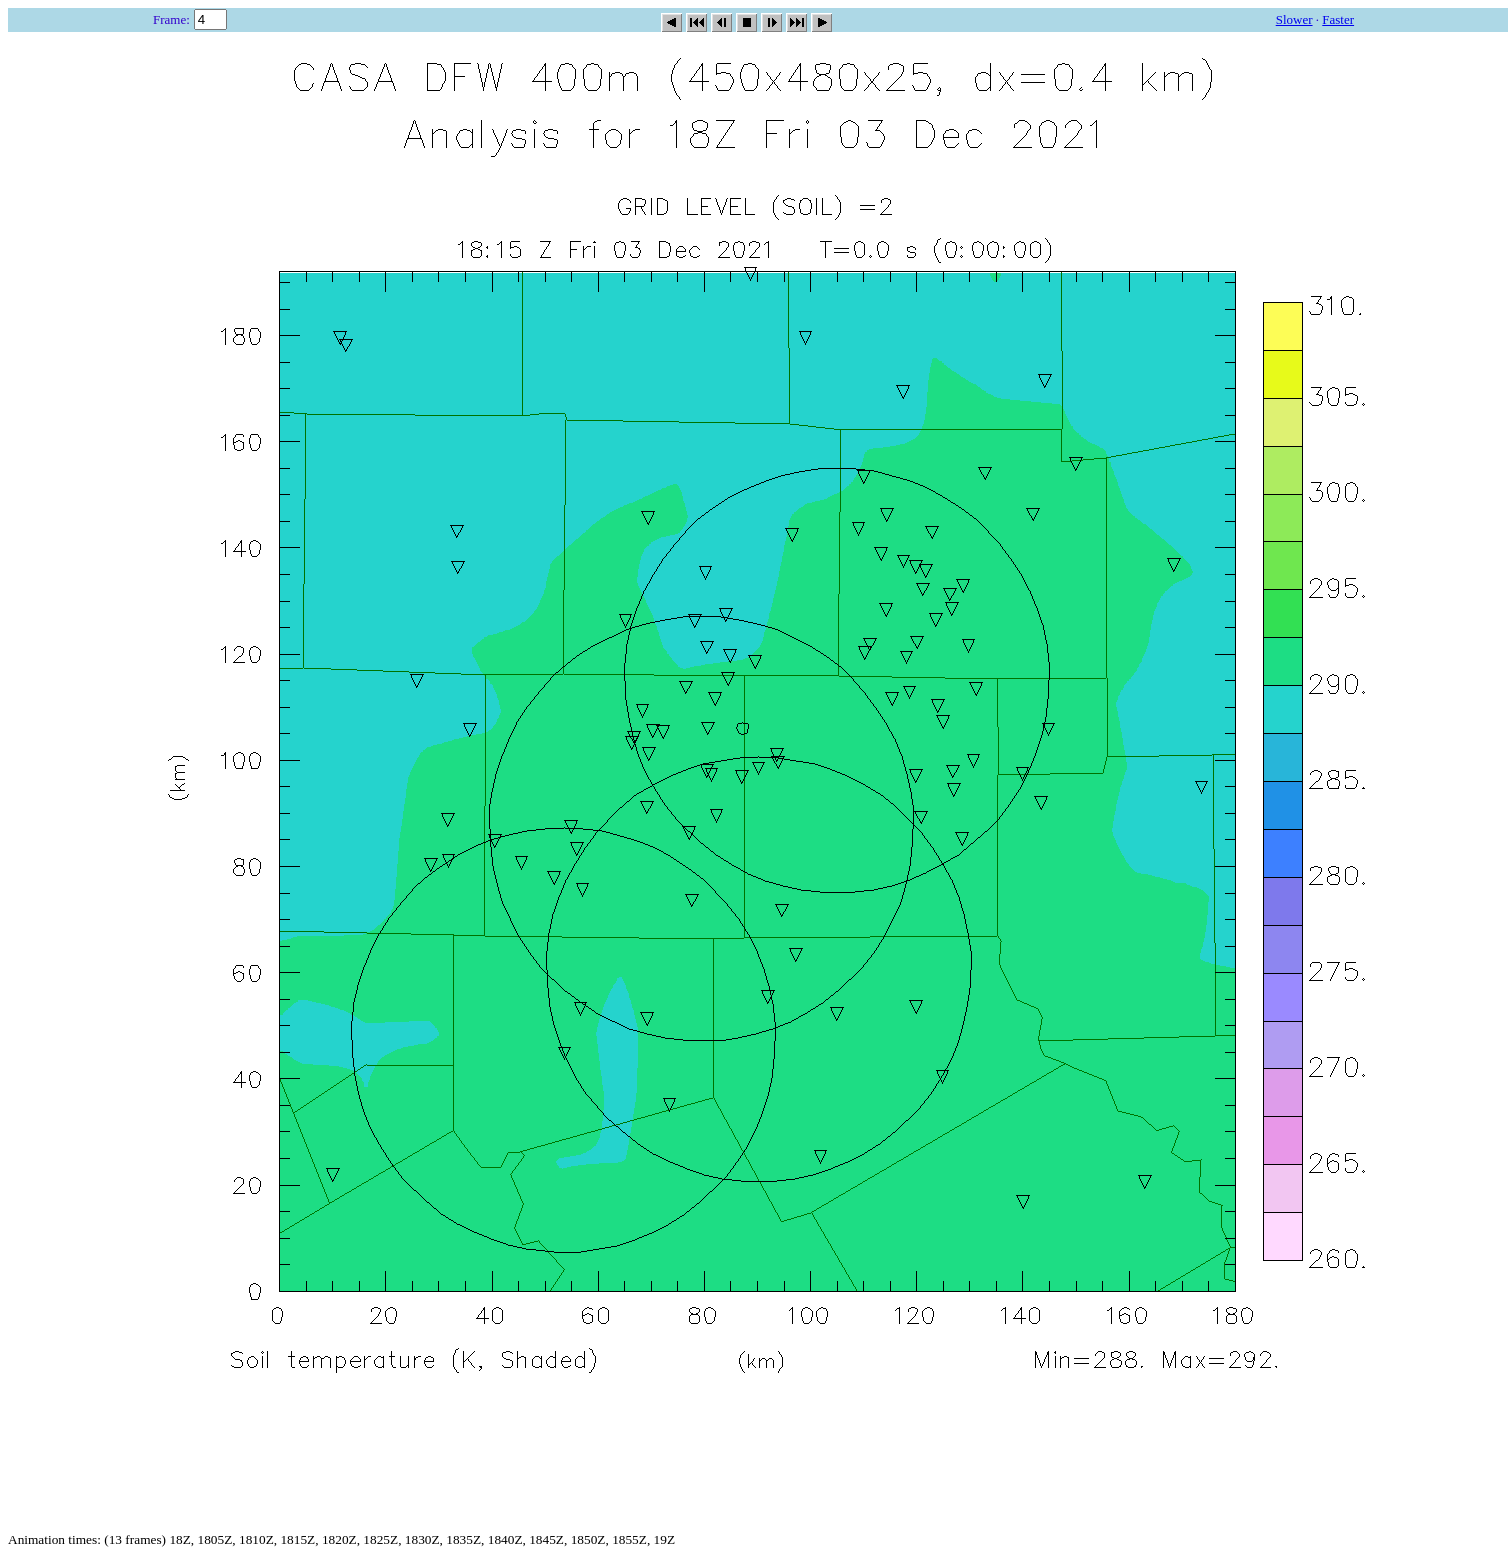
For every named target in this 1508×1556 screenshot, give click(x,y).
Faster (1338, 19)
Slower (1294, 19)
